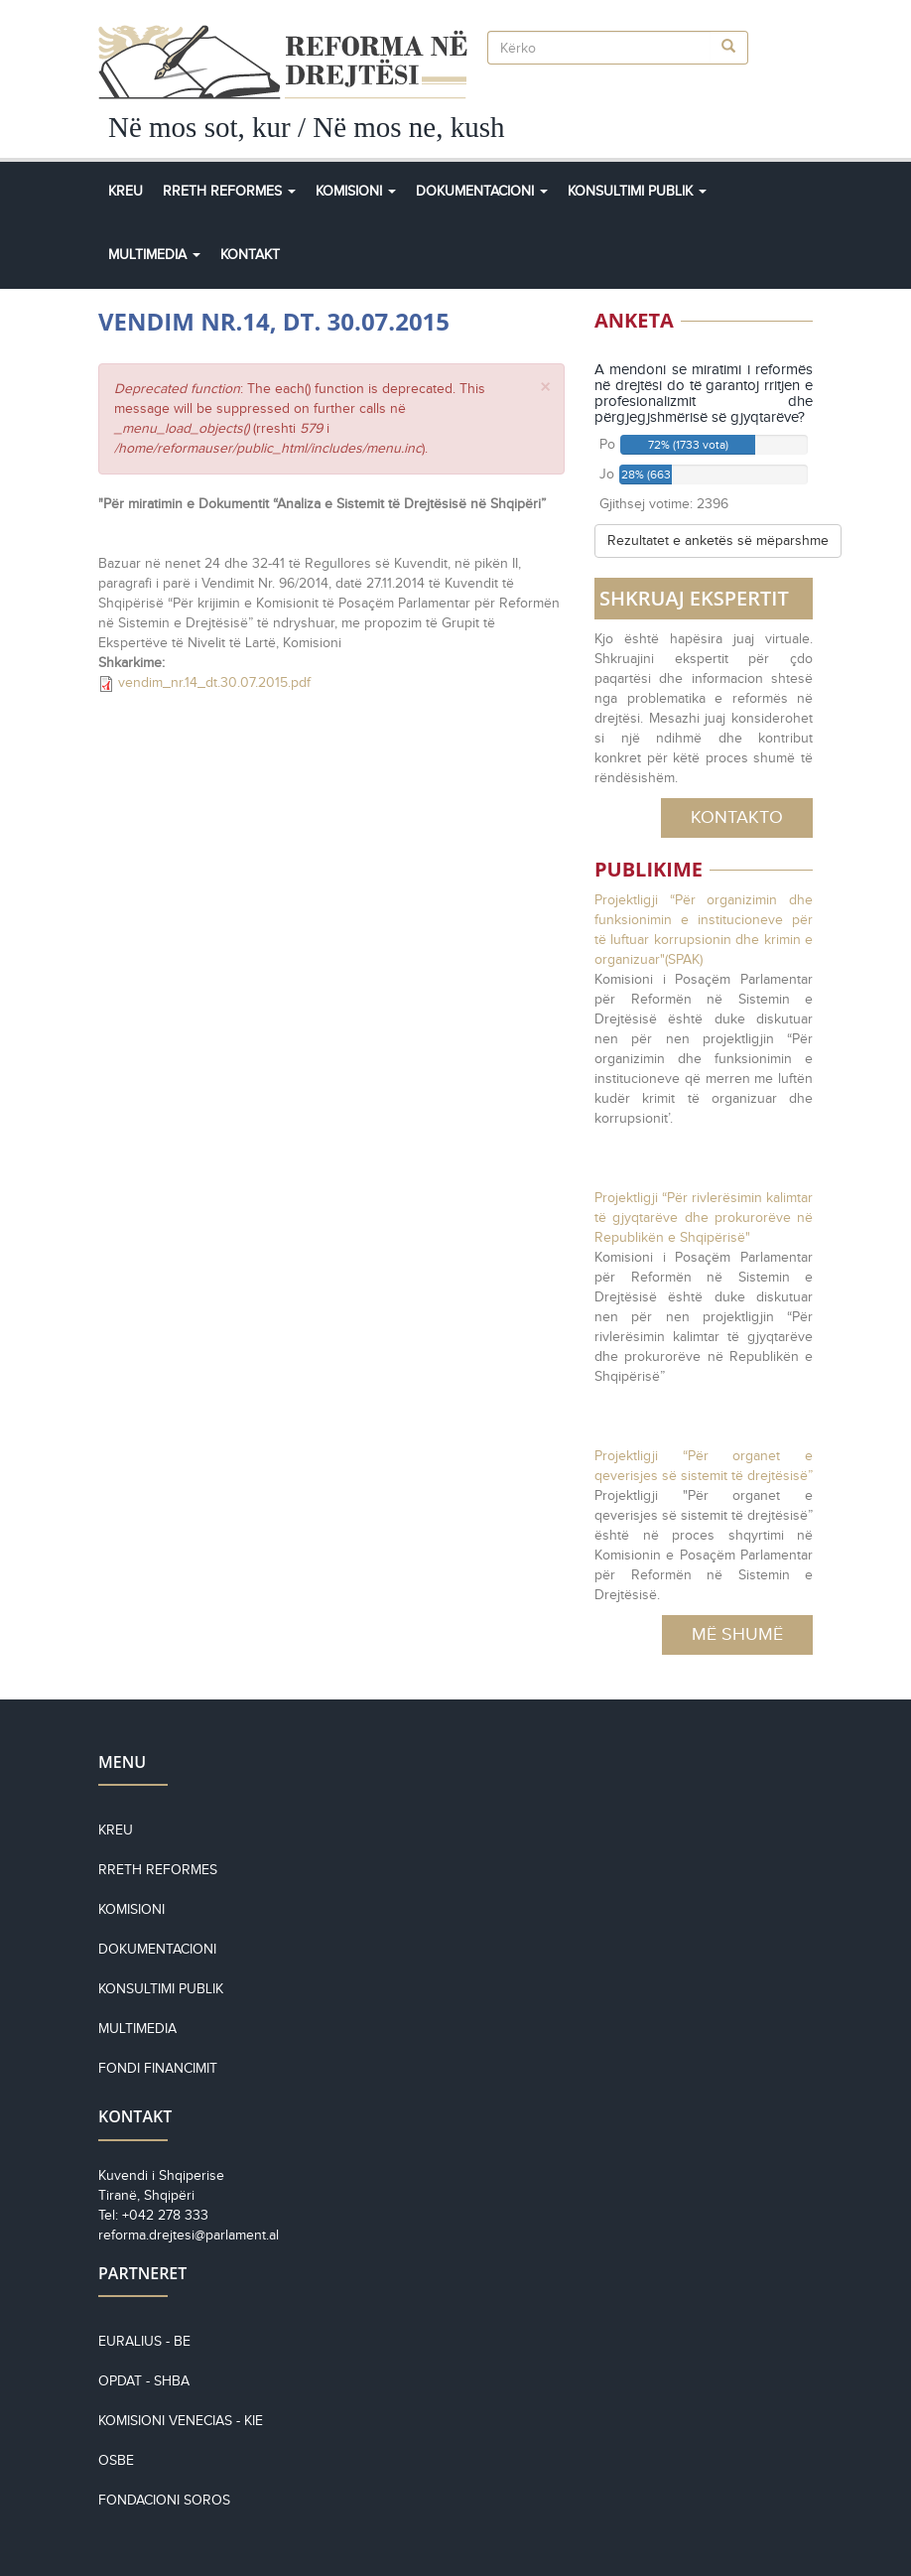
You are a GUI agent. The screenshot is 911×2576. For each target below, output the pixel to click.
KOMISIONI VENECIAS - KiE (180, 2420)
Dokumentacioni (482, 191)
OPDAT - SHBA (144, 2380)
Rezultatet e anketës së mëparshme (718, 540)
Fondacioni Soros (164, 2500)
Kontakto (737, 817)
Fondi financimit (157, 2068)
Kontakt (250, 254)
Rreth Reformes (229, 191)
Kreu (125, 191)
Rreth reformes (157, 1869)
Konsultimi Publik (637, 191)
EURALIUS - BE (144, 2341)
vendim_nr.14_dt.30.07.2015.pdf (214, 682)
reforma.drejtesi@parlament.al (188, 2235)
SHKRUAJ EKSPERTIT (694, 598)
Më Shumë (737, 1634)
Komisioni (356, 191)
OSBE (116, 2460)
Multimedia (154, 254)
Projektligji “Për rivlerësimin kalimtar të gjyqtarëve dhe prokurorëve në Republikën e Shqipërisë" (703, 1217)
